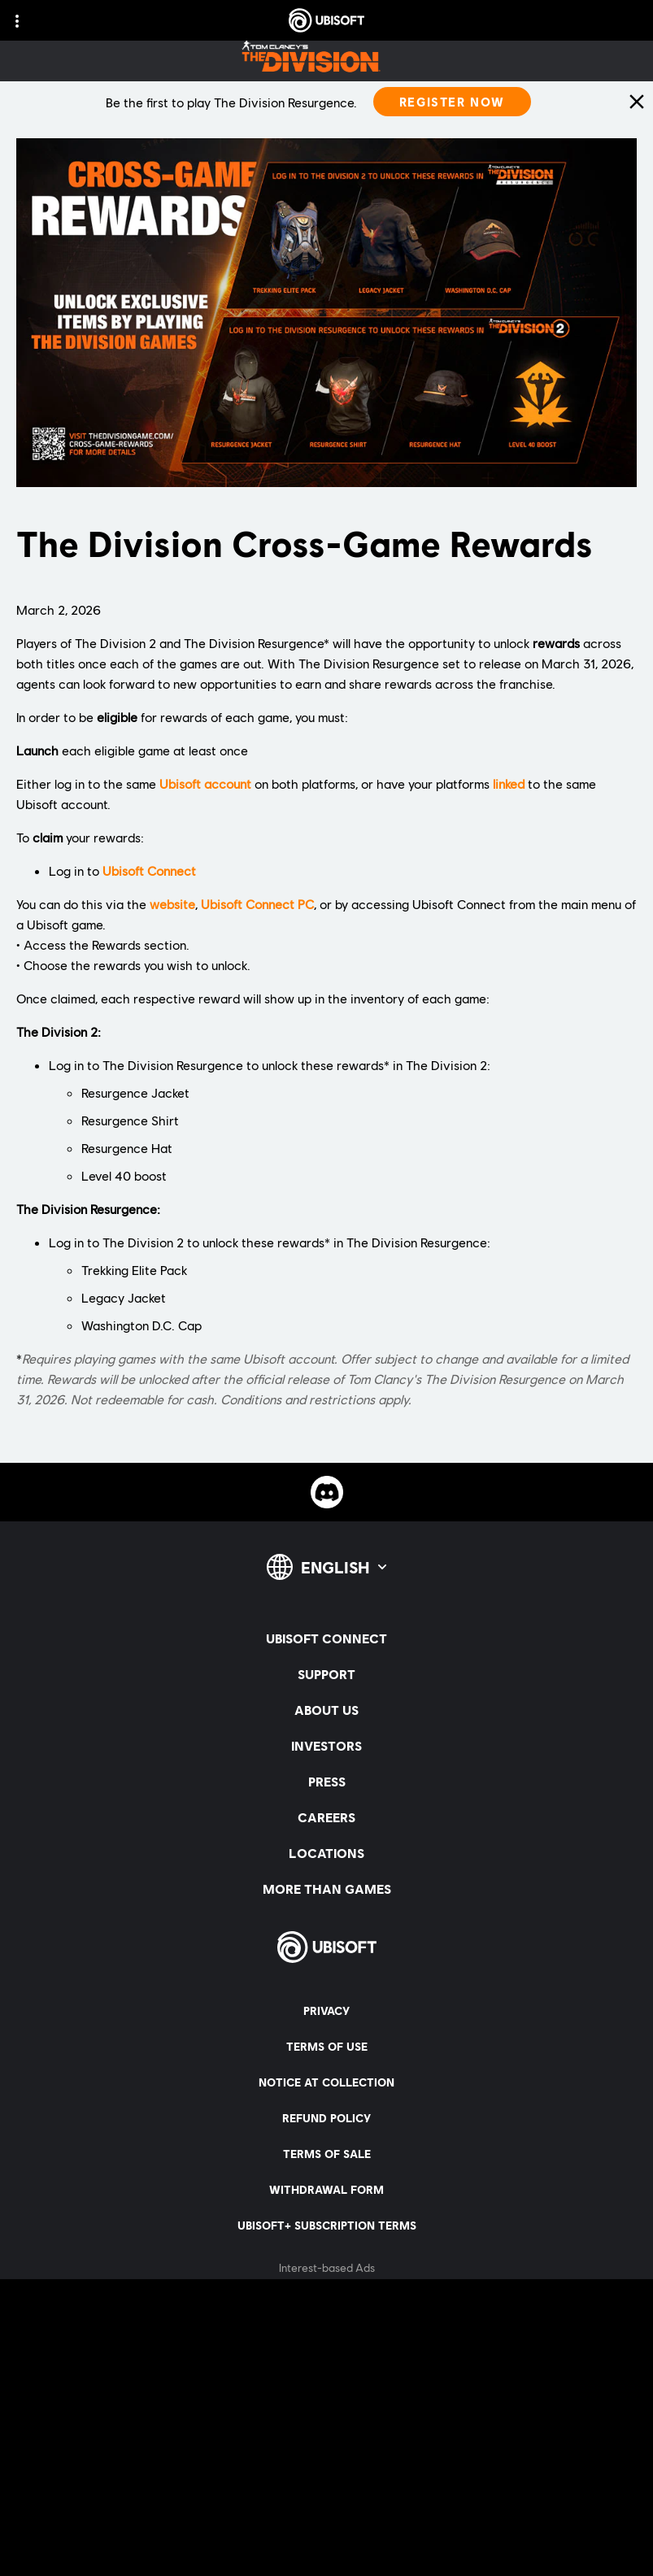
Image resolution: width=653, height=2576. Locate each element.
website (172, 904)
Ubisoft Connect (149, 870)
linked (509, 783)
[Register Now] (452, 101)
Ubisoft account (205, 783)
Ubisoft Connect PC (257, 904)
